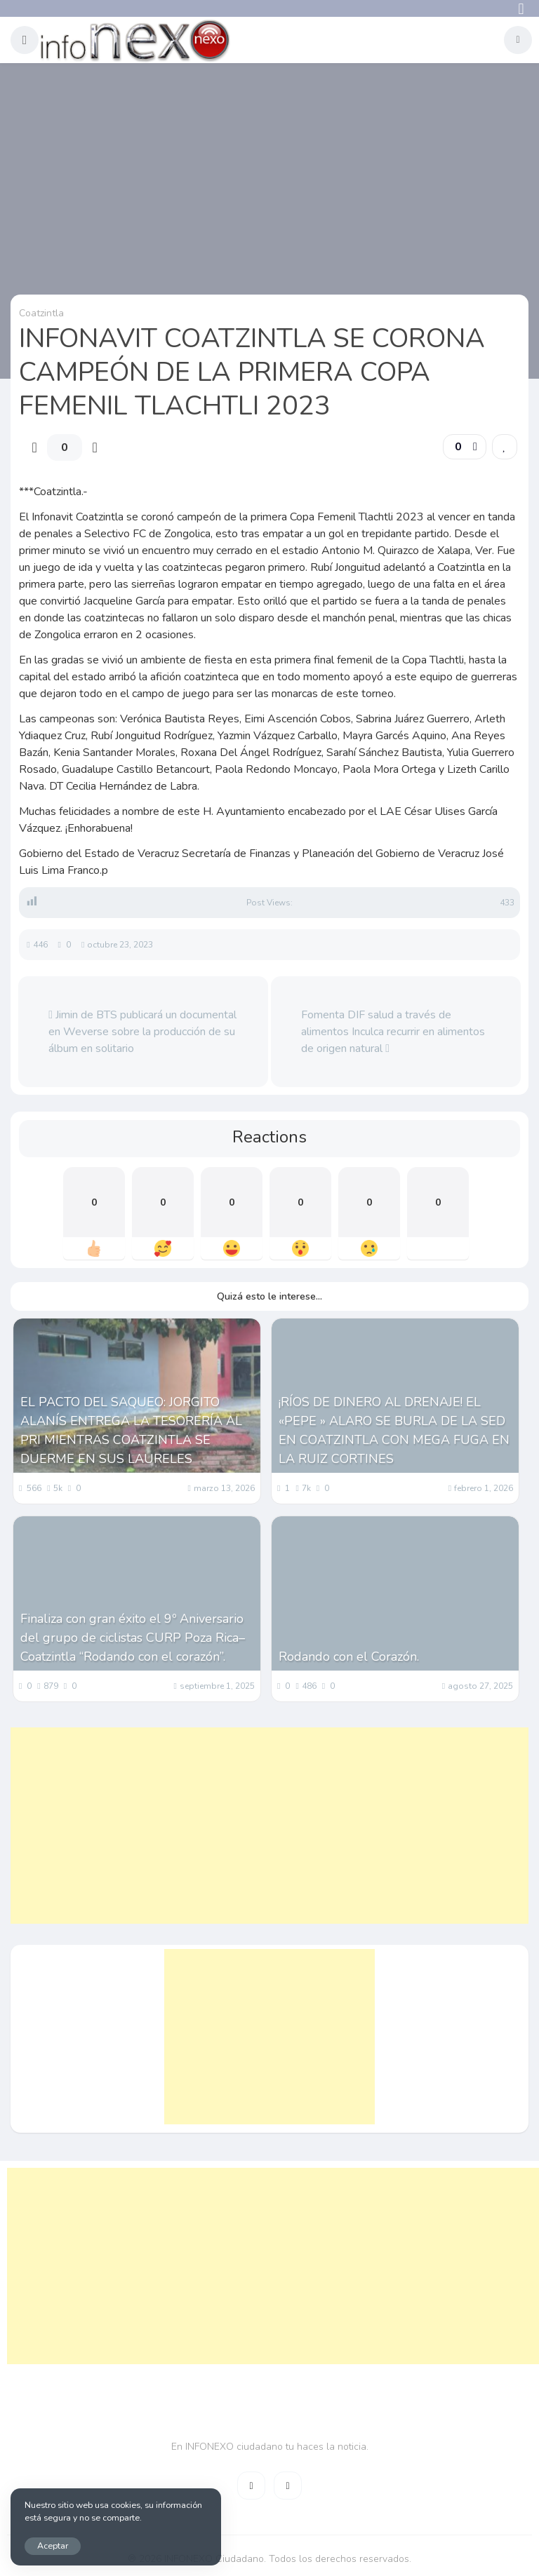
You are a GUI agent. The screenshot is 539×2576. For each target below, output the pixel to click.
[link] (504, 446)
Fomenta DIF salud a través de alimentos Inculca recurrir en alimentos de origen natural (393, 1031)
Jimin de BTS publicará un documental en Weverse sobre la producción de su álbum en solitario (142, 1031)
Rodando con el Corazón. (349, 1656)
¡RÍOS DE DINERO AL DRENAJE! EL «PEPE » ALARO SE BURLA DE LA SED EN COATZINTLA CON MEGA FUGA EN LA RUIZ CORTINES (394, 1430)
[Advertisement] (269, 1825)
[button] (25, 40)
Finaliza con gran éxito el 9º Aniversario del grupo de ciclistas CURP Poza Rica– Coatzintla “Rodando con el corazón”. (132, 1637)
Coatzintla (41, 313)
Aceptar (52, 2545)
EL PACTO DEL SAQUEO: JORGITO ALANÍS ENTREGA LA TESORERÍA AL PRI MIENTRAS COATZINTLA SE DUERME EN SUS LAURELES (131, 1430)
